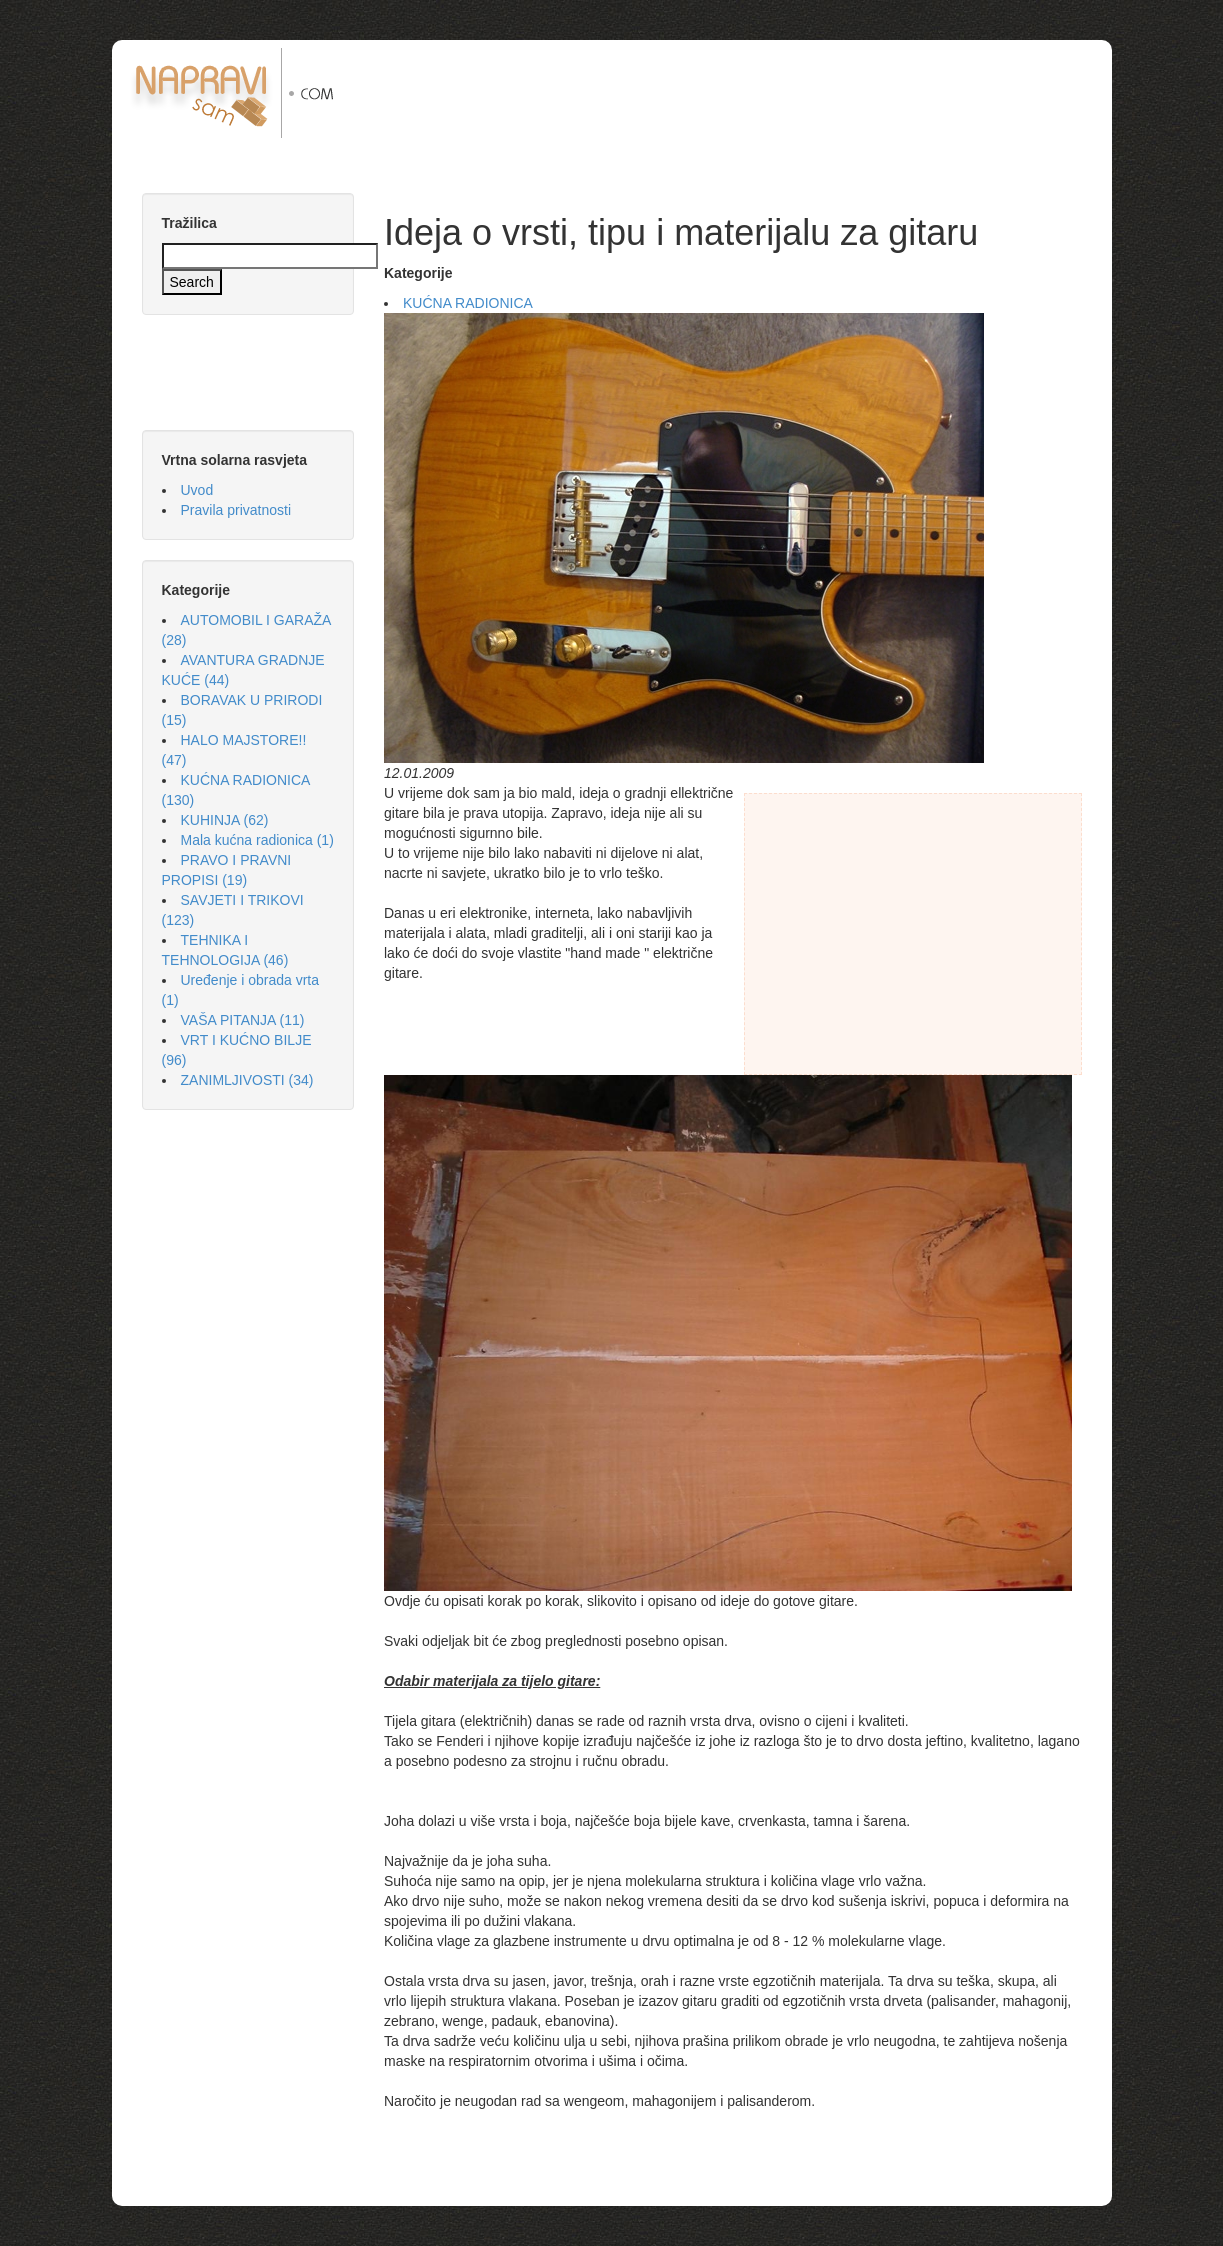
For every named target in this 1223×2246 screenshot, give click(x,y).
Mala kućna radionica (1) (257, 840)
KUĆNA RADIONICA (468, 303)
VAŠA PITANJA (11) (243, 1020)
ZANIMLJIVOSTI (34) (247, 1080)
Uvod (197, 490)
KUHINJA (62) (225, 820)
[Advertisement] (741, 93)
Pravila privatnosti (236, 510)
